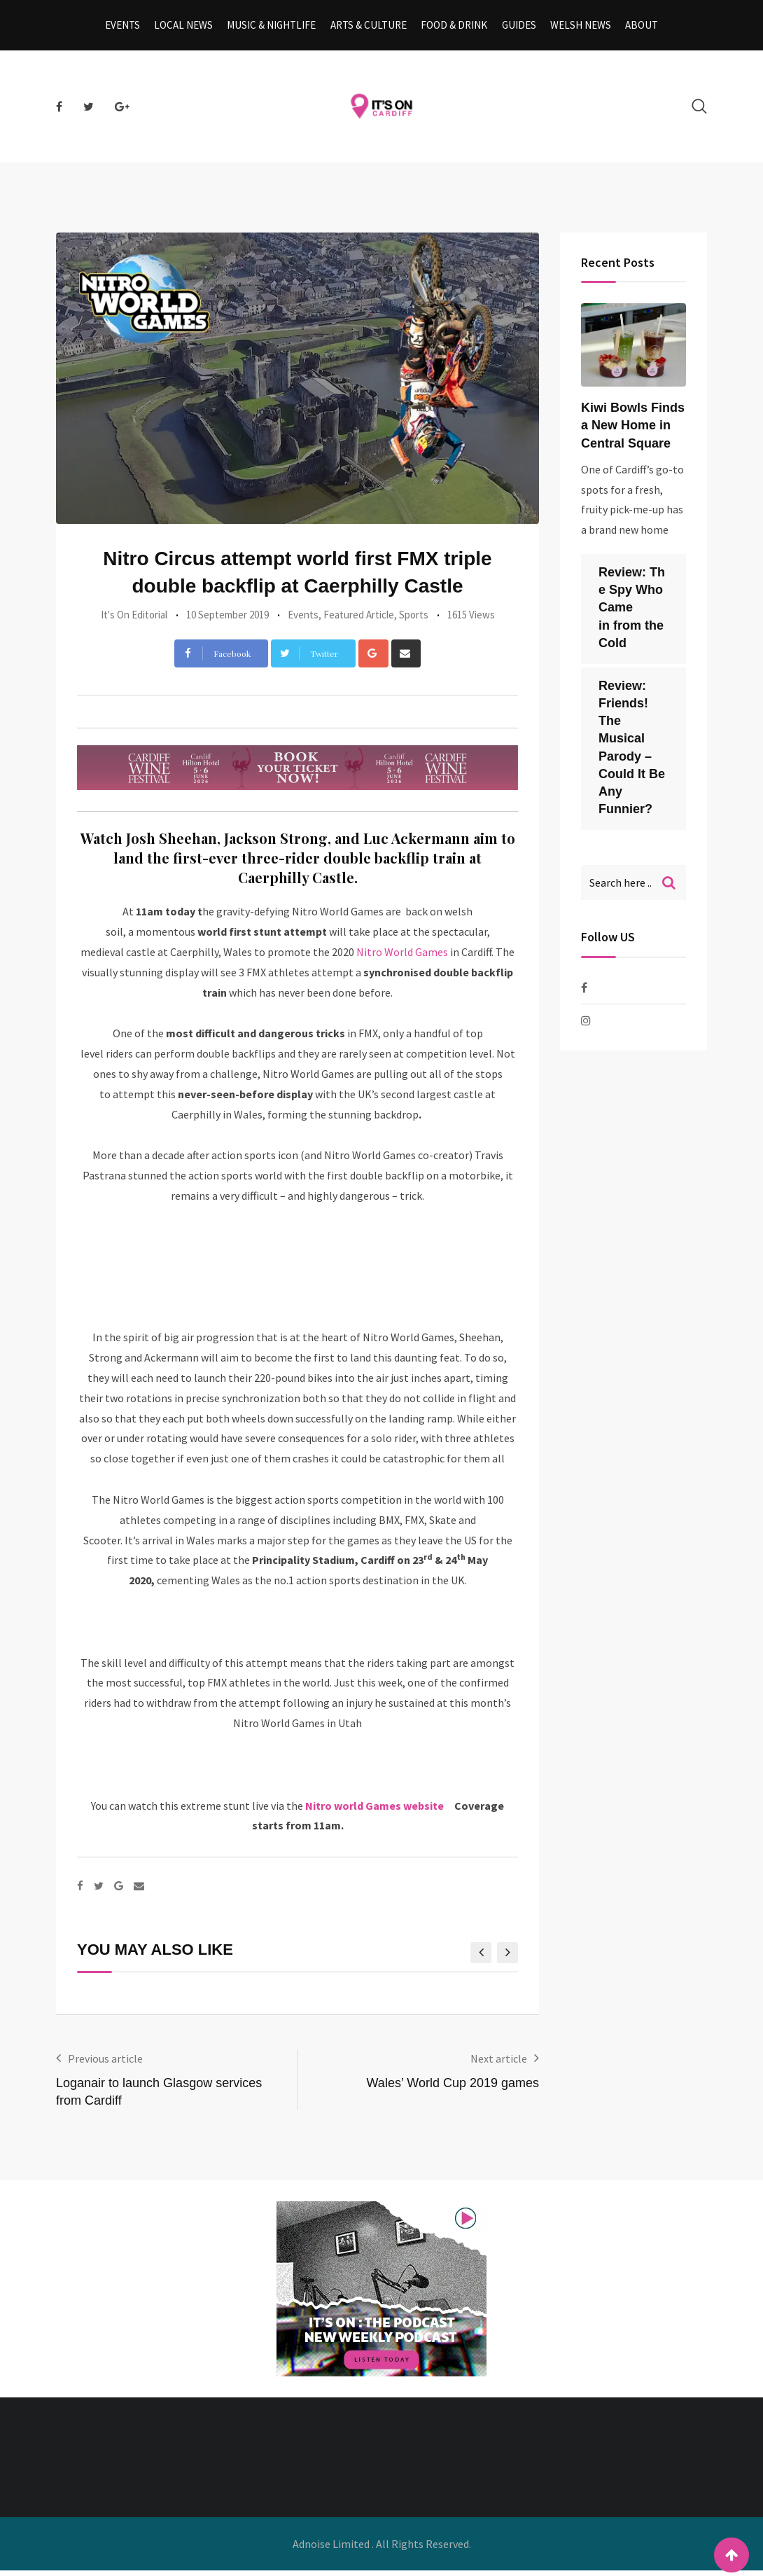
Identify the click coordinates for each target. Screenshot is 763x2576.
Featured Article (358, 620)
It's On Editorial (134, 620)
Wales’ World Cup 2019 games (453, 2089)
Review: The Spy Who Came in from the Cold (631, 613)
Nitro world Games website (377, 1811)
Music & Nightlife (275, 27)
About (633, 27)
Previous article (105, 2064)
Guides (515, 27)
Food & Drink (453, 27)
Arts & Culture (370, 27)
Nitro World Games (402, 957)
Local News (189, 27)
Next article (498, 2064)
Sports (413, 620)
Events (130, 27)
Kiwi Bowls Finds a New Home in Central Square (633, 430)
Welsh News (575, 27)
